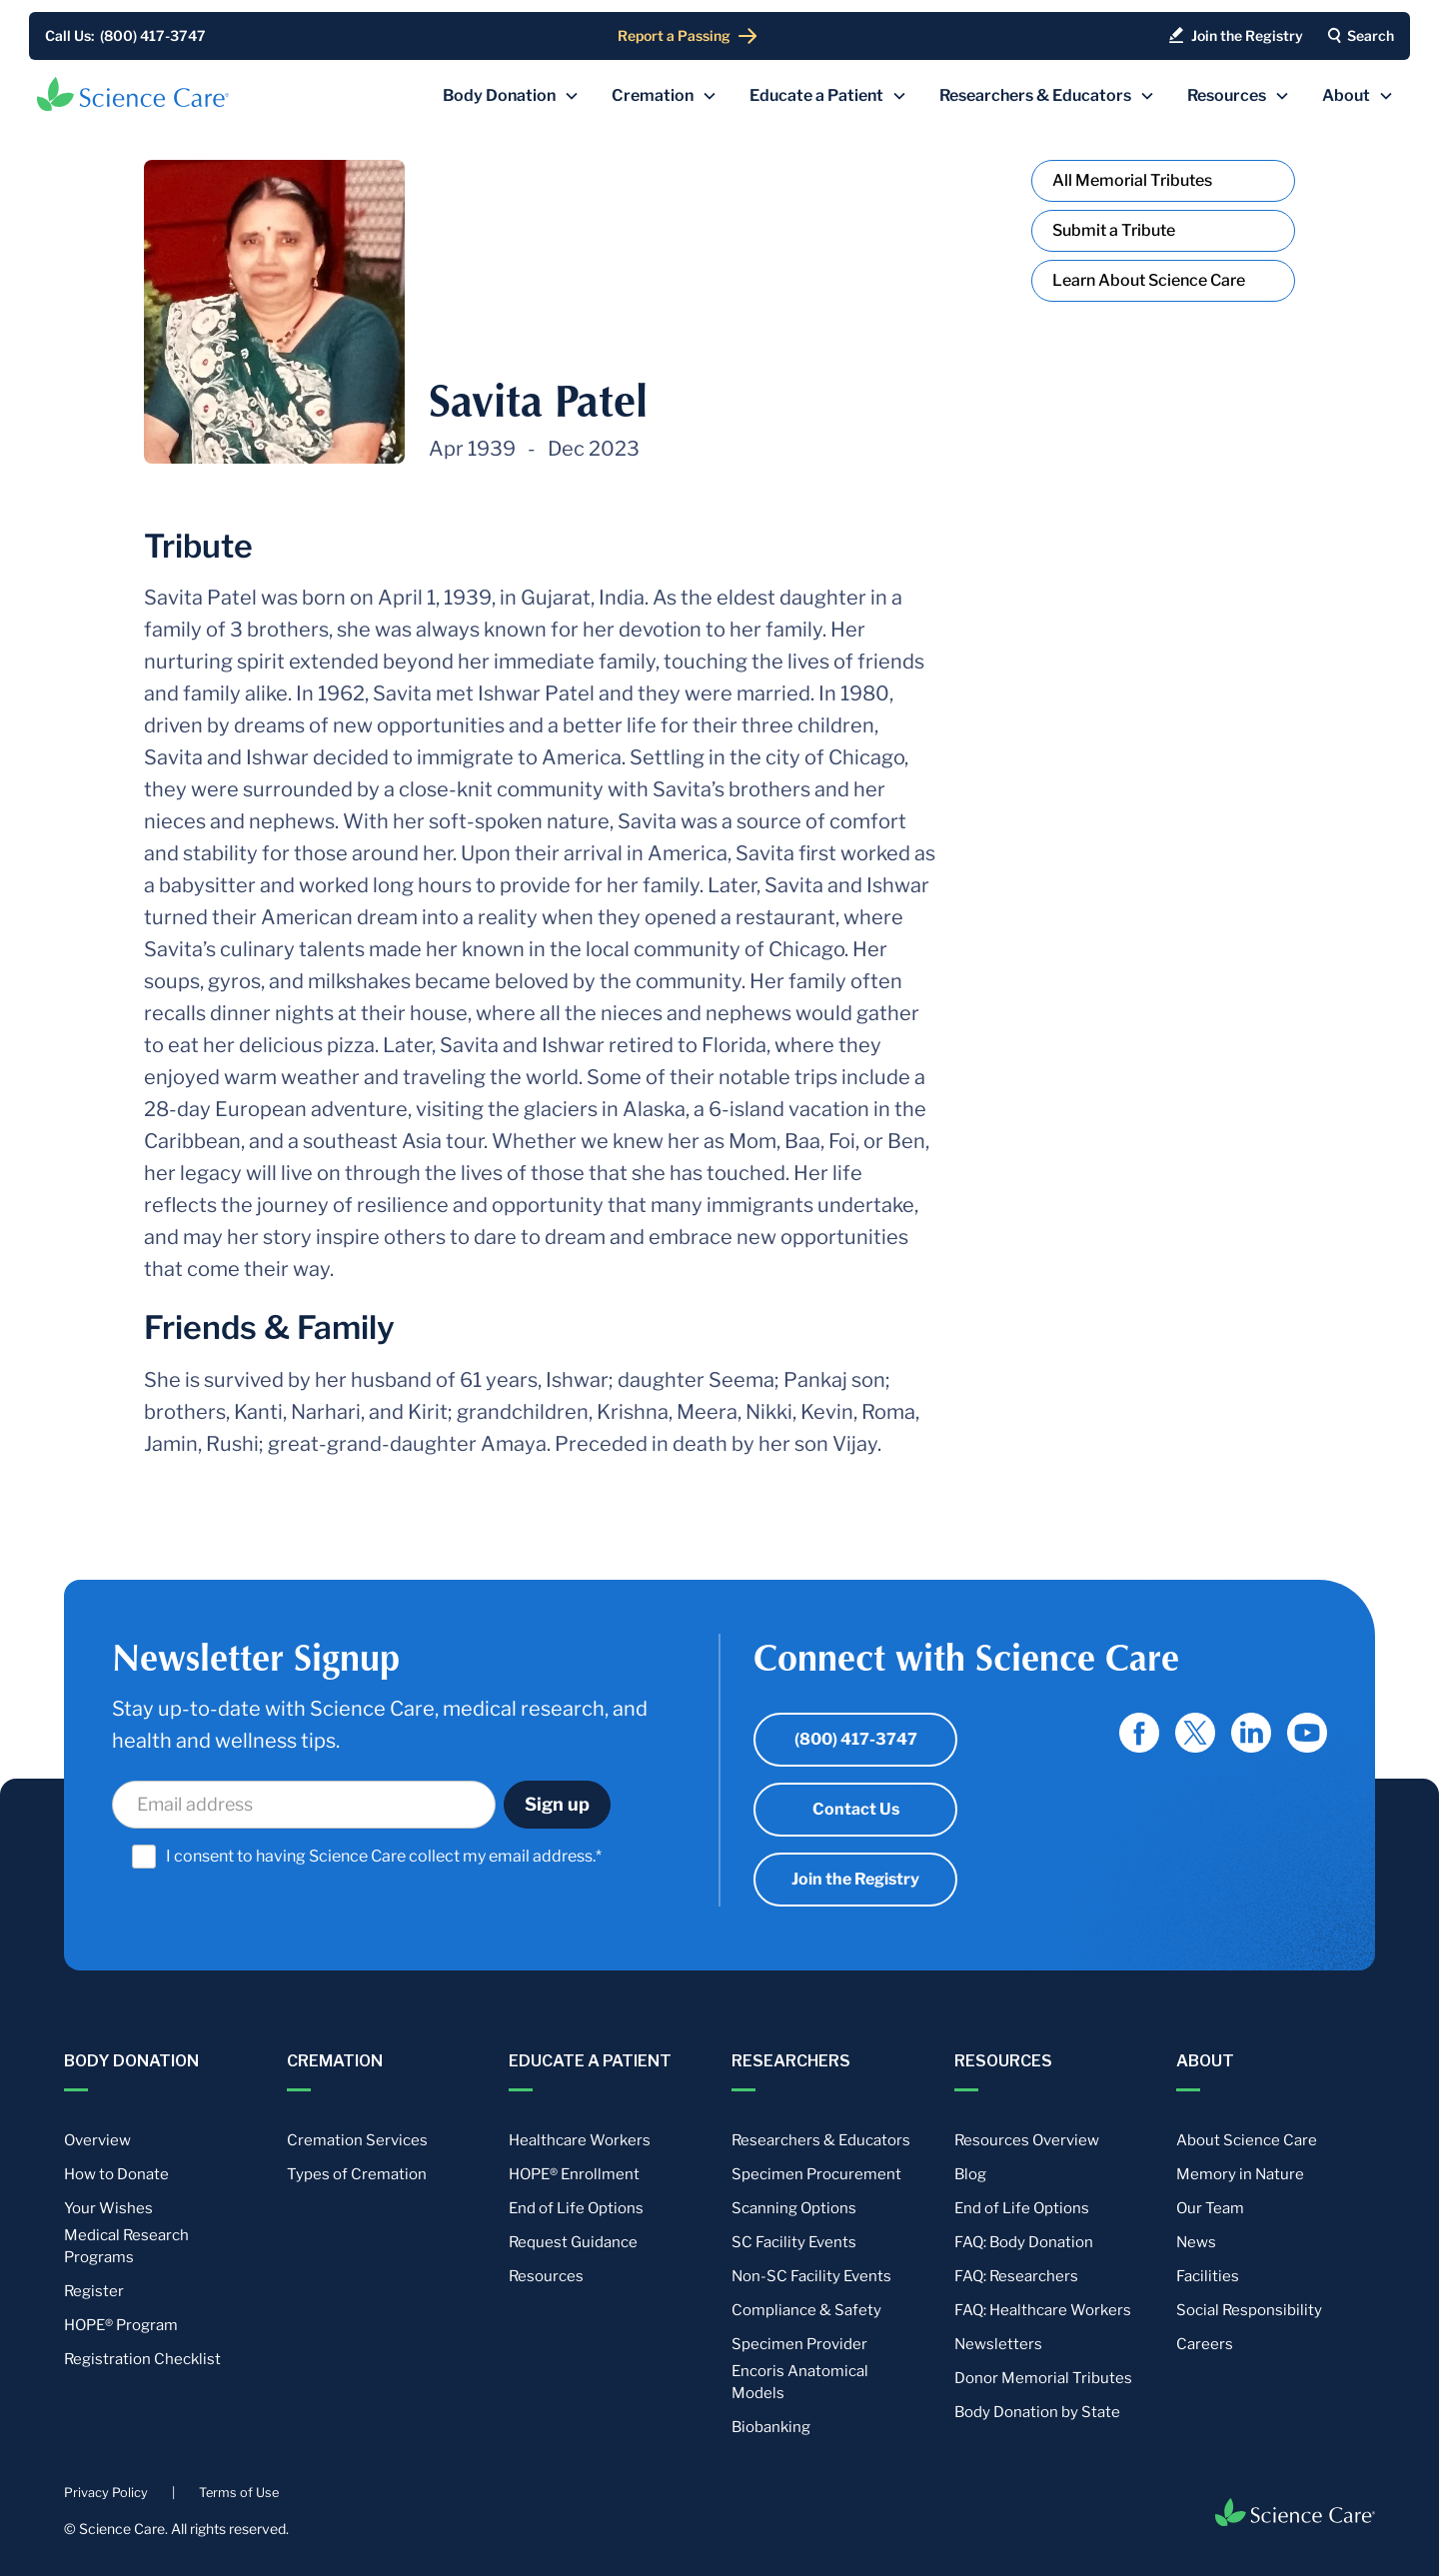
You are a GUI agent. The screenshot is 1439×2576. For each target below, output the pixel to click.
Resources (546, 2276)
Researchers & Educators (820, 2140)
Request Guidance (573, 2242)
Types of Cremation (357, 2174)
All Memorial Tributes (1132, 180)
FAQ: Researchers (1016, 2276)
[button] (511, 96)
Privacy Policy (106, 2492)
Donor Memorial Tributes (1043, 2378)
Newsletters (998, 2344)
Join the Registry (855, 1879)
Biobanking (770, 2427)
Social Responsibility (1249, 2310)
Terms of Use (239, 2492)
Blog (970, 2174)
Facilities (1207, 2276)
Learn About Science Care (1148, 280)
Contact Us (855, 1809)
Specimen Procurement (816, 2174)
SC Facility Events (793, 2242)
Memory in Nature (1240, 2174)
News (1196, 2242)
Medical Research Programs (126, 2246)
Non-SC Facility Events (811, 2276)
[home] (133, 94)
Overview (97, 2140)
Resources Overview (1026, 2140)
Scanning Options (793, 2208)
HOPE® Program (121, 2325)
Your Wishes (108, 2208)
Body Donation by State (1037, 2412)
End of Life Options (576, 2208)
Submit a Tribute (1113, 230)
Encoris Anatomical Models (799, 2382)
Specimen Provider (799, 2344)
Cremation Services (357, 2140)
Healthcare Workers (580, 2140)
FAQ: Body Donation (1023, 2242)
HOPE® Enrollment (574, 2174)
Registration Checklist (142, 2359)
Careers (1204, 2344)
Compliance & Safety (806, 2310)
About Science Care (1246, 2140)
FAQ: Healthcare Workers (1042, 2310)
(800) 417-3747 (855, 1739)
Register (94, 2291)
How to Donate (116, 2174)
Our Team (1210, 2208)
